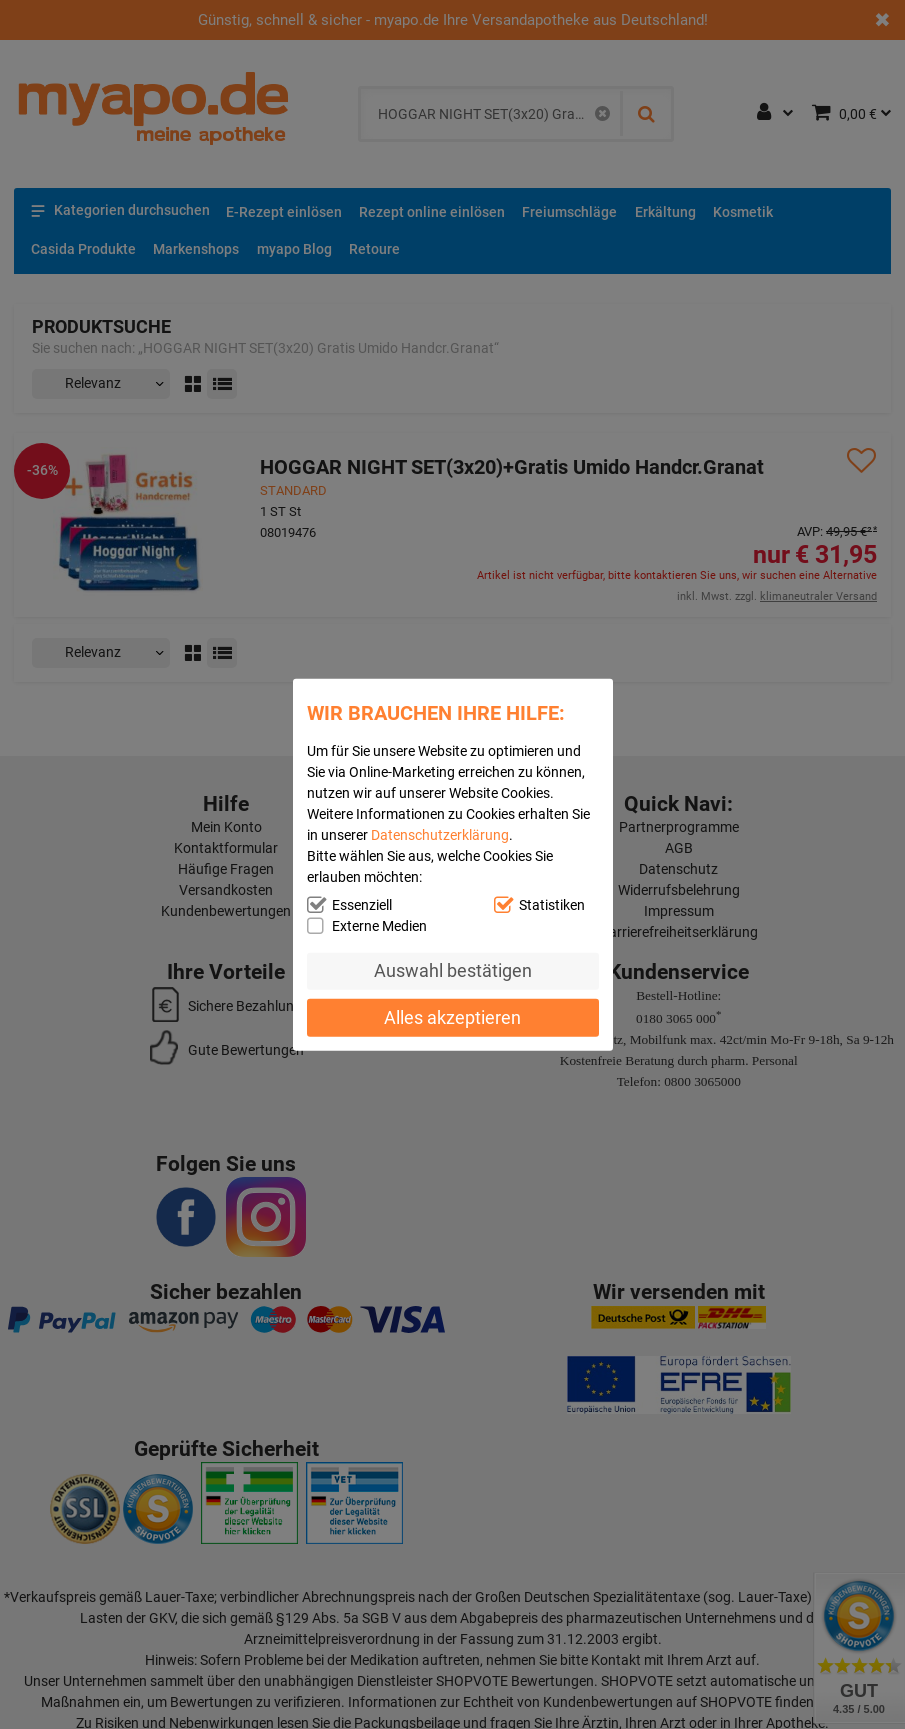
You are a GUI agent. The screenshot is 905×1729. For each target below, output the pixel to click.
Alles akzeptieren (452, 1017)
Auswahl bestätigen (453, 970)
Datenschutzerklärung (440, 834)
